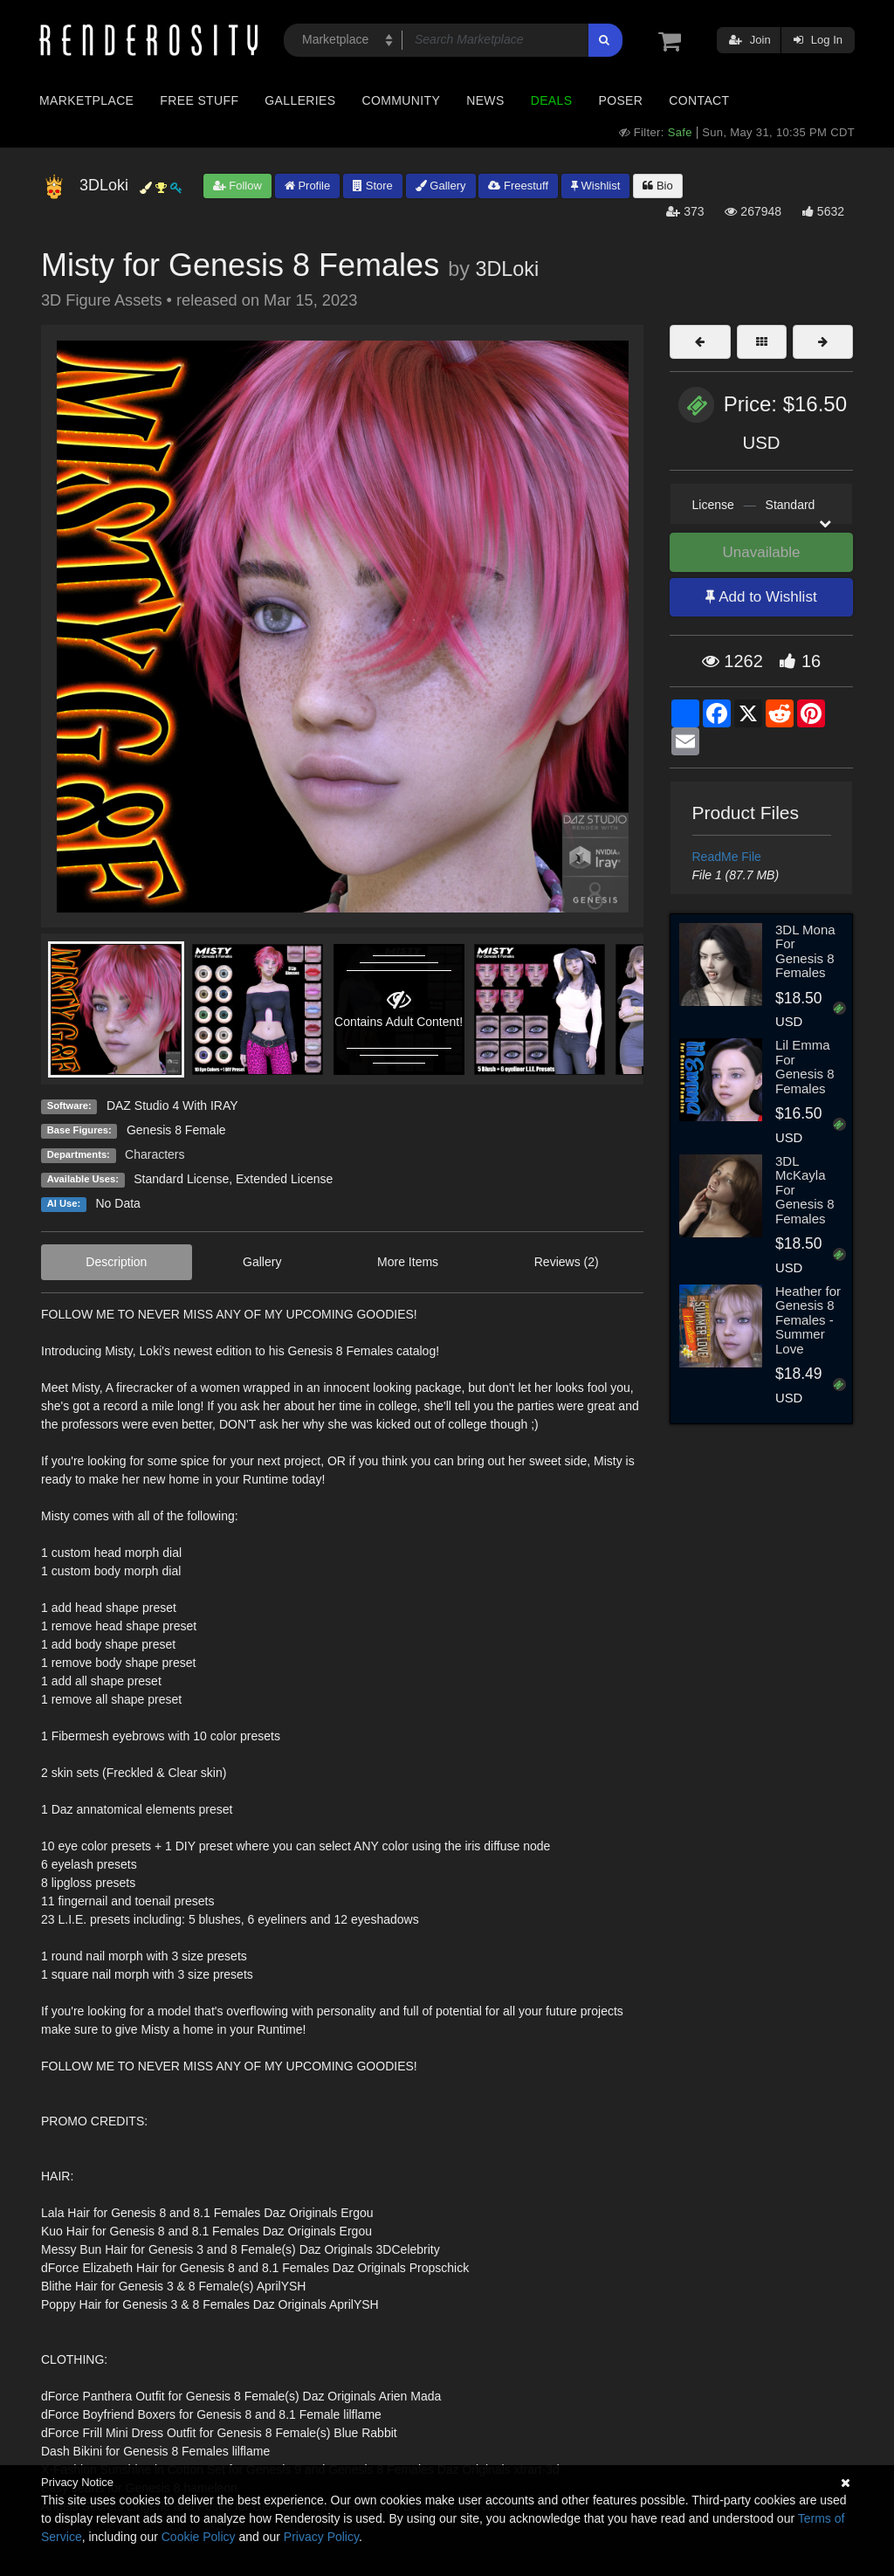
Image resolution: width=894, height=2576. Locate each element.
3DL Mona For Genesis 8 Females (805, 951)
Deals (552, 100)
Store (373, 185)
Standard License (181, 1179)
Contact (699, 100)
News (485, 100)
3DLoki (507, 269)
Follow (237, 185)
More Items (407, 1262)
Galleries (300, 100)
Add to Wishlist (760, 597)
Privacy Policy (321, 2537)
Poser (620, 100)
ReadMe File (726, 857)
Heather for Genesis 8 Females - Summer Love (808, 1320)
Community (401, 100)
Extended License (284, 1179)
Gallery (441, 185)
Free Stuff (199, 100)
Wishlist (595, 185)
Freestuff (518, 185)
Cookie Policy (199, 2537)
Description (116, 1262)
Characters (154, 1154)
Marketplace (86, 100)
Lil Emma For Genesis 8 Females (805, 1066)
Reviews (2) (566, 1262)
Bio (657, 185)
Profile (307, 185)
